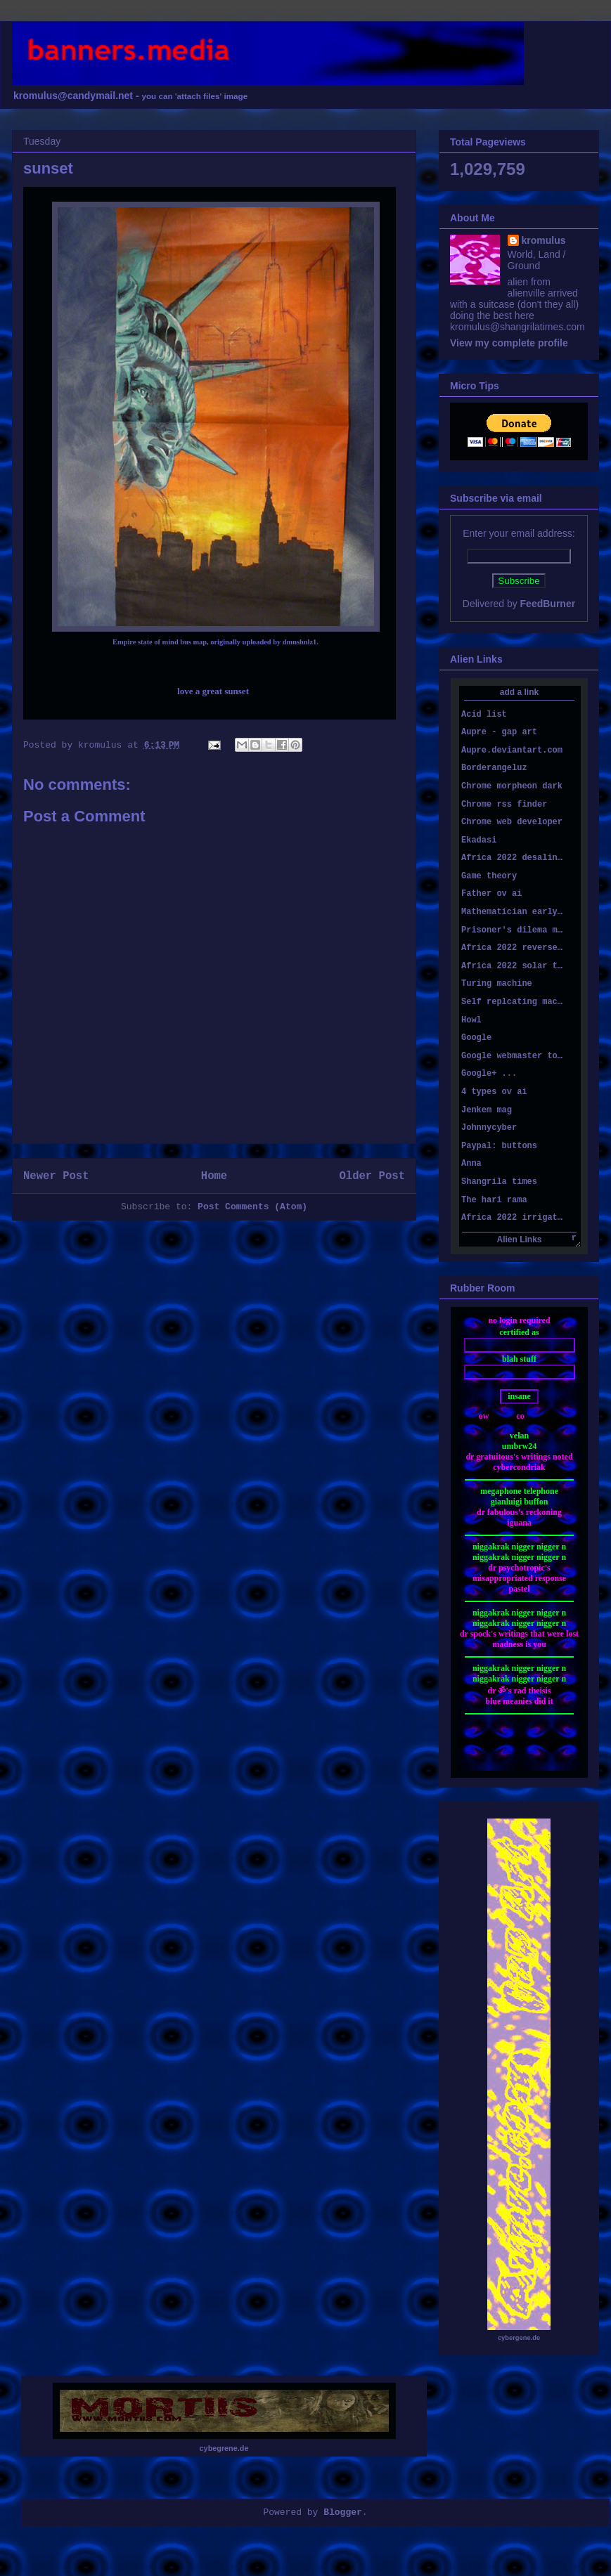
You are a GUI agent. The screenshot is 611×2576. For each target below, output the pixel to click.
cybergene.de (519, 2337)
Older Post (372, 1176)
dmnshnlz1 (300, 642)
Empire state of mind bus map (159, 642)
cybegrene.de (224, 2448)
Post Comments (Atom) (252, 1207)
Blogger (342, 2512)
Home (214, 1176)
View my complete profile (509, 343)
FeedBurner (548, 603)
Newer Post (56, 1176)
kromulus (544, 240)
